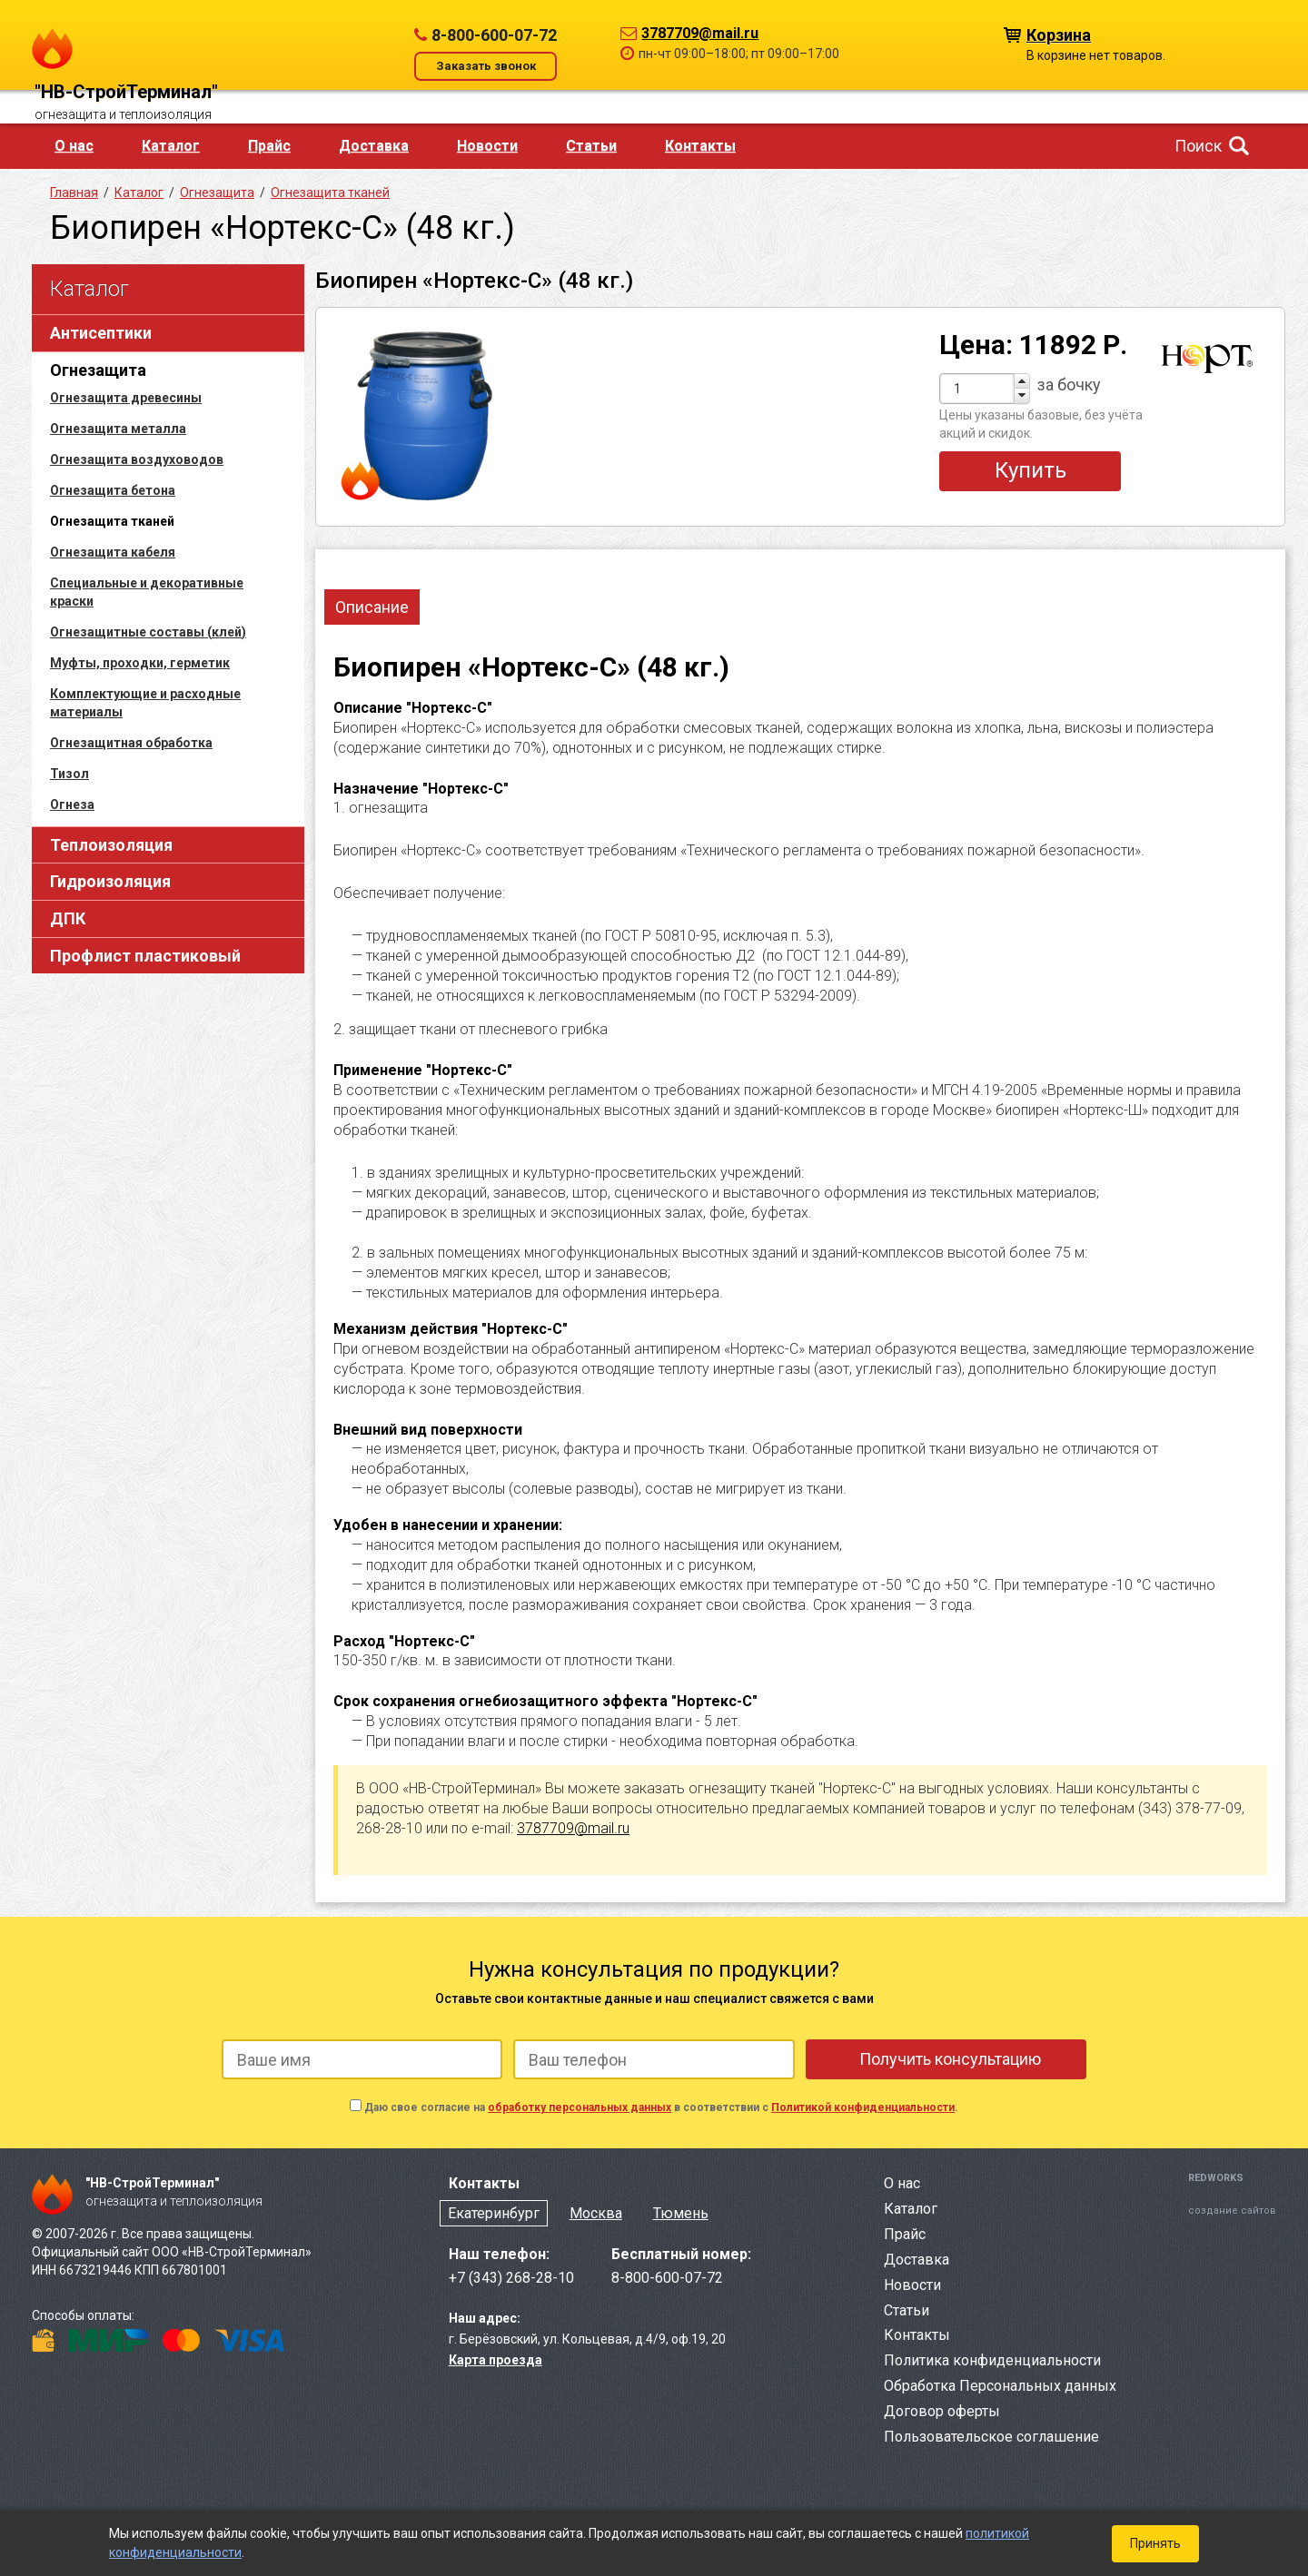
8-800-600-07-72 (494, 34)
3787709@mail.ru (699, 33)
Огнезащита (98, 370)
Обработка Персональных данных (1000, 2385)
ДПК (67, 918)
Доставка (374, 145)
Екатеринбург (494, 2213)
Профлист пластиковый (145, 955)
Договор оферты (942, 2411)
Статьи (591, 145)
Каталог (171, 145)
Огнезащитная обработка (131, 742)
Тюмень (680, 2213)
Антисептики (101, 332)
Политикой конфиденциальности (863, 2107)
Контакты (700, 145)
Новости (487, 145)
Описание (372, 607)
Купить (1030, 470)
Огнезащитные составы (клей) (148, 632)
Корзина (1058, 34)
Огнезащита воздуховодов (136, 459)
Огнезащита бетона (112, 490)
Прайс (269, 145)
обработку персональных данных (579, 2107)
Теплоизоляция (111, 844)
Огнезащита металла (118, 428)
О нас (74, 145)
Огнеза (72, 804)
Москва (596, 2213)
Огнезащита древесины (126, 397)
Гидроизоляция (110, 881)
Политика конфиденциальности (992, 2360)
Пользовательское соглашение (991, 2436)
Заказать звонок (486, 66)
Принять (1155, 2543)
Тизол (69, 773)
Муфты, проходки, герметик (140, 663)
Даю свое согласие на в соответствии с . (661, 2107)
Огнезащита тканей (330, 192)
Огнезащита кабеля (112, 552)
